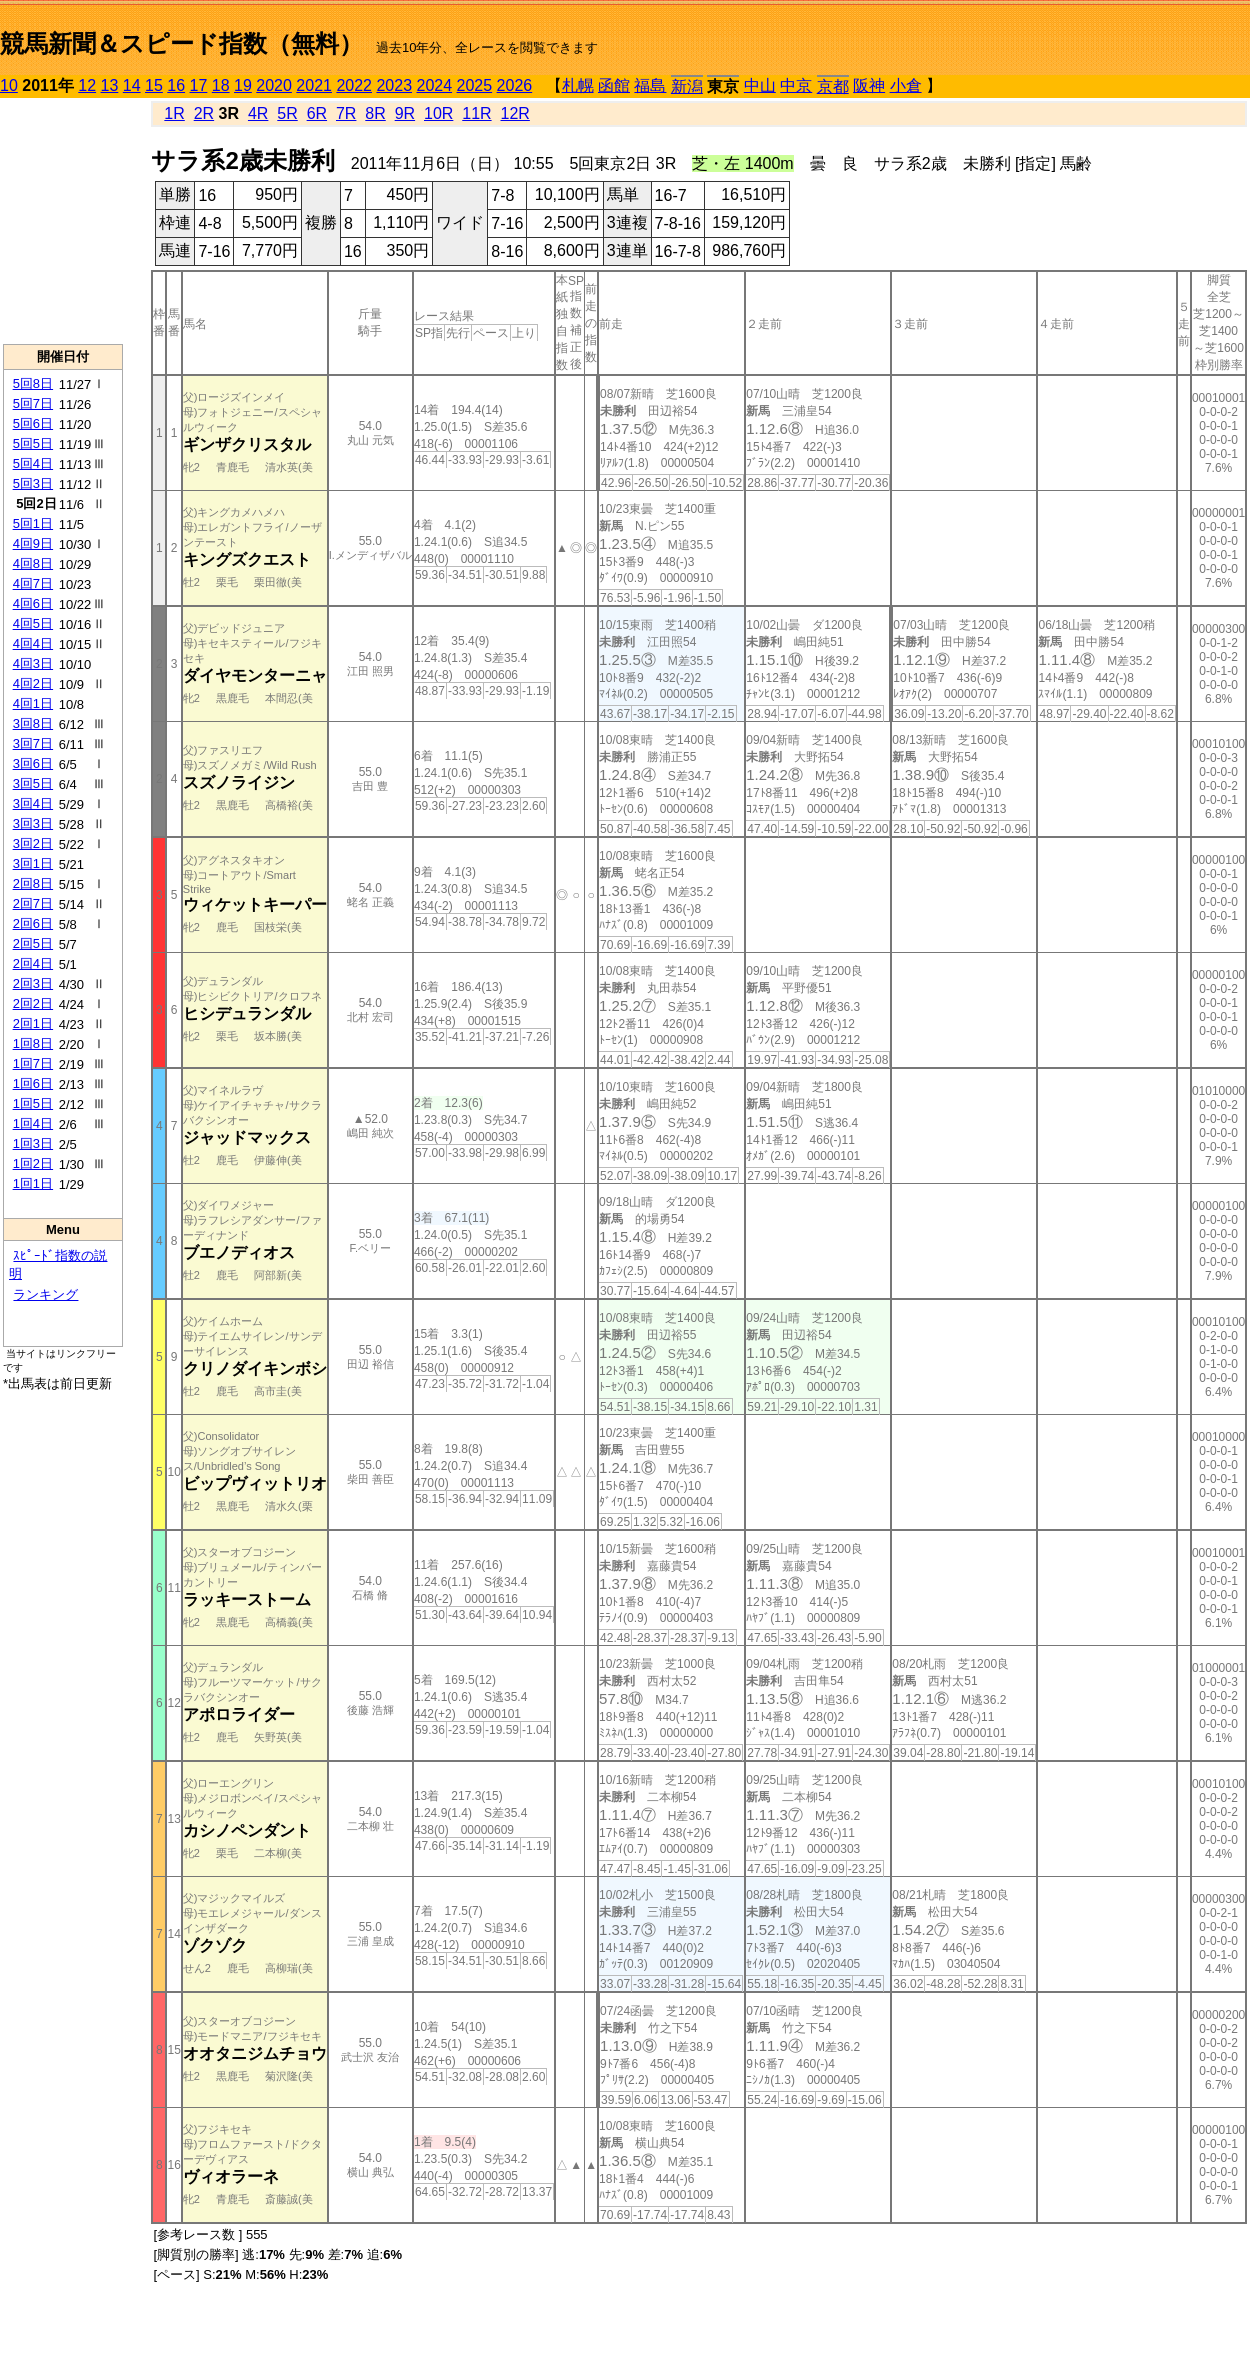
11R (476, 113)
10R (438, 113)
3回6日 (33, 763)
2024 (434, 85)
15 (154, 85)
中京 (796, 85)
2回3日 (33, 983)
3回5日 (33, 783)
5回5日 (33, 443)
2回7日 (33, 903)
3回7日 (33, 743)
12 (87, 85)
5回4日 (33, 463)
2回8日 (33, 883)
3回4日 (33, 803)
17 (199, 85)
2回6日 (33, 923)
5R (287, 113)
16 (176, 85)
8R (375, 113)
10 (9, 85)
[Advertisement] (63, 221)
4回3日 (33, 663)
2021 (314, 85)
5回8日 (33, 383)
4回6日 (33, 603)
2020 (274, 85)
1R (174, 113)
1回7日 (33, 1063)
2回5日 (33, 943)
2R (204, 113)
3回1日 (33, 863)
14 (132, 85)
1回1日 (33, 1183)
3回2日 (33, 843)
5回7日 (33, 403)
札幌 (578, 85)
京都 (833, 86)
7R (346, 113)
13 (110, 85)
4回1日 (33, 703)
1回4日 (33, 1123)
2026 (515, 85)
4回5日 (33, 623)
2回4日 (33, 963)
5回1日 (33, 523)
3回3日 (33, 823)
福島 (650, 85)
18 (221, 85)
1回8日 (33, 1043)
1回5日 (33, 1103)
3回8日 (33, 723)
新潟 (687, 86)
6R (317, 113)
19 (243, 85)
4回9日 (33, 543)
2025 (475, 85)
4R (258, 113)
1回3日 (33, 1143)
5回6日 (33, 423)
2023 (394, 85)
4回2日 (33, 683)
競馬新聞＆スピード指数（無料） (181, 43)
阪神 (869, 85)
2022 (354, 85)
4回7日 (33, 583)
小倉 (906, 85)
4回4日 (33, 643)
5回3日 (33, 483)
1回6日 (33, 1083)
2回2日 (33, 1003)
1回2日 (33, 1163)
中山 (760, 85)
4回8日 (33, 563)
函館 (614, 85)
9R (405, 113)
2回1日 (33, 1023)
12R (515, 113)
